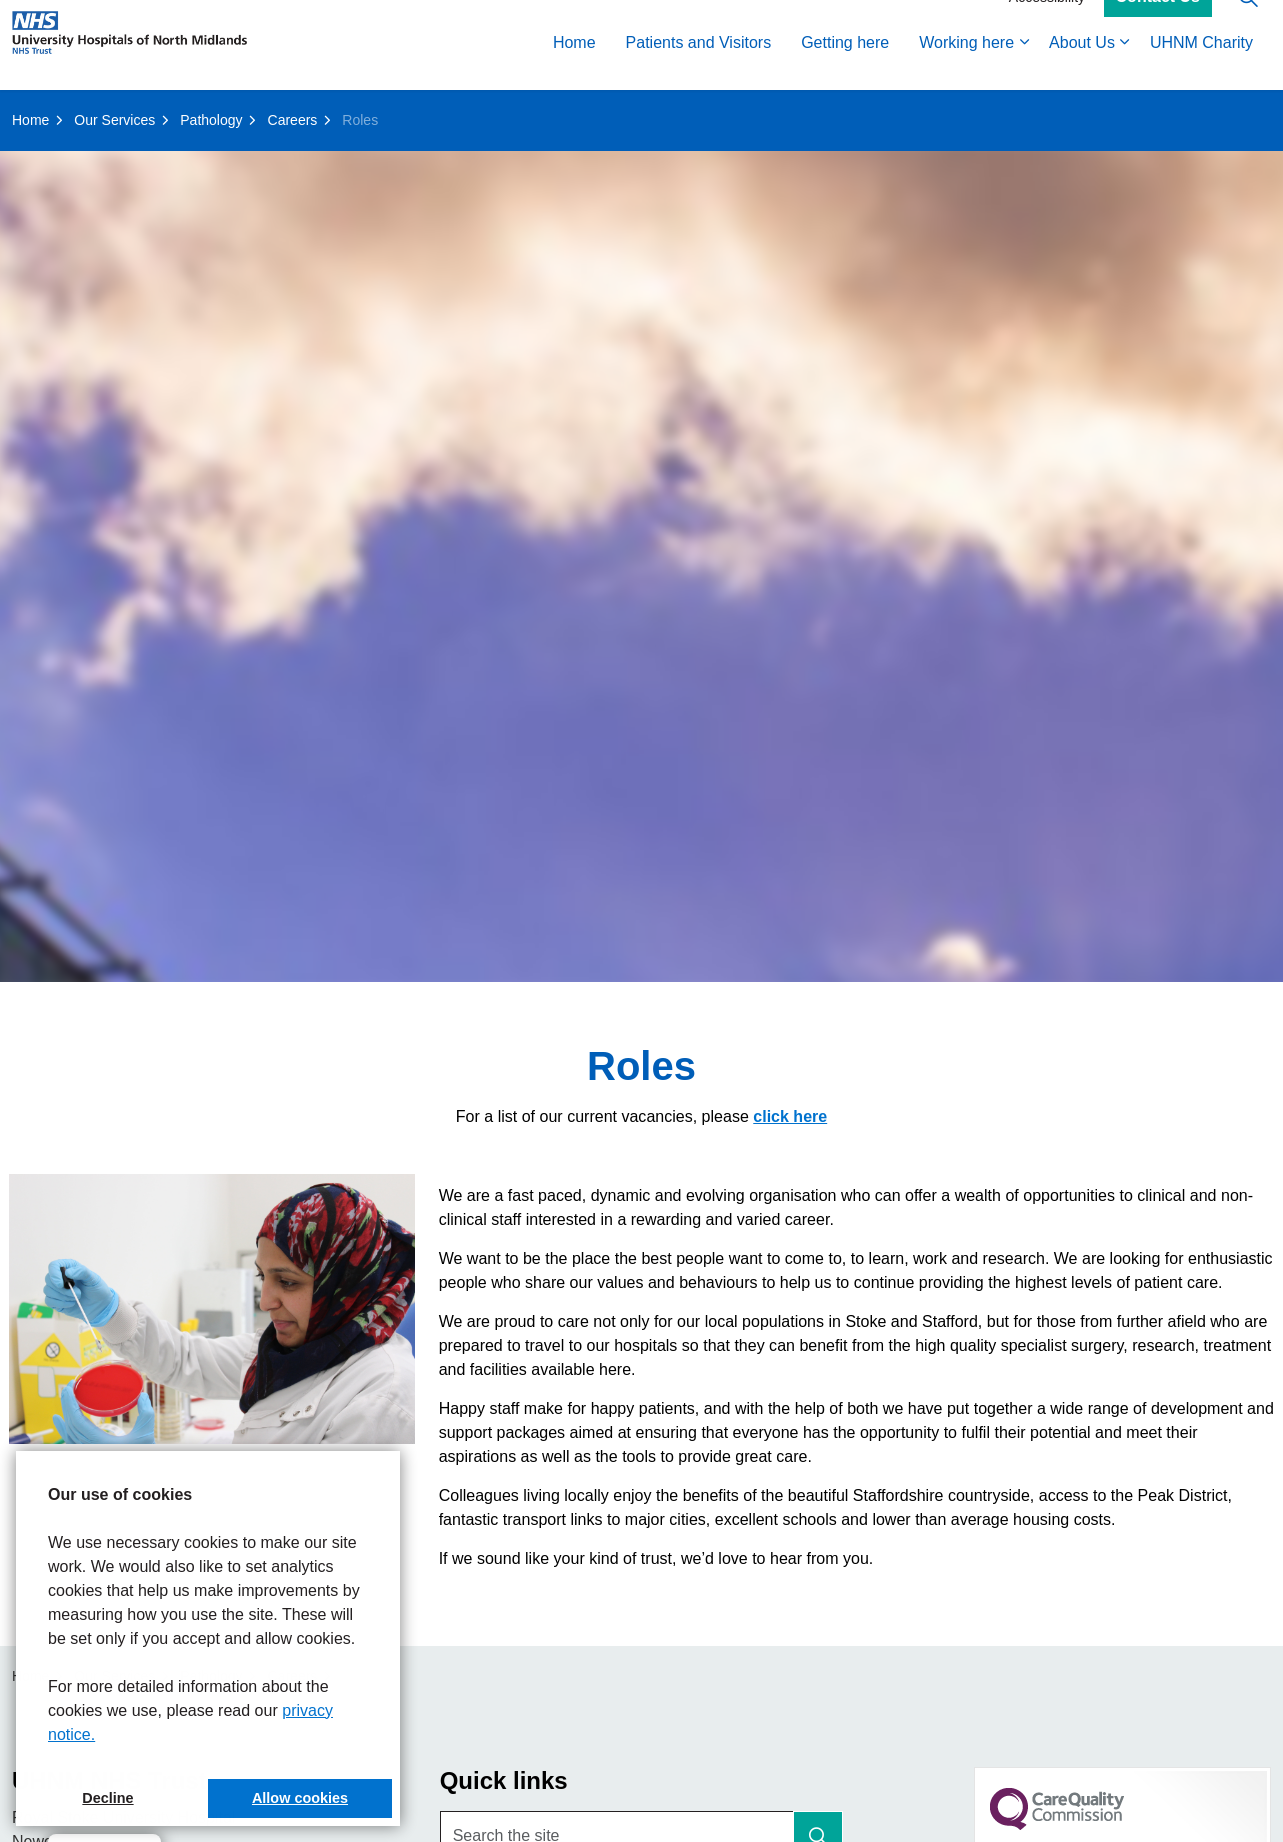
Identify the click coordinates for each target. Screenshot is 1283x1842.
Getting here (845, 67)
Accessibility (1047, 22)
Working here (966, 67)
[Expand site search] (1248, 22)
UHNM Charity (1201, 67)
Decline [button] (107, 1798)
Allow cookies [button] (300, 1798)
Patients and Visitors (699, 67)
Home (574, 67)
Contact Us (1158, 23)
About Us (1082, 67)
